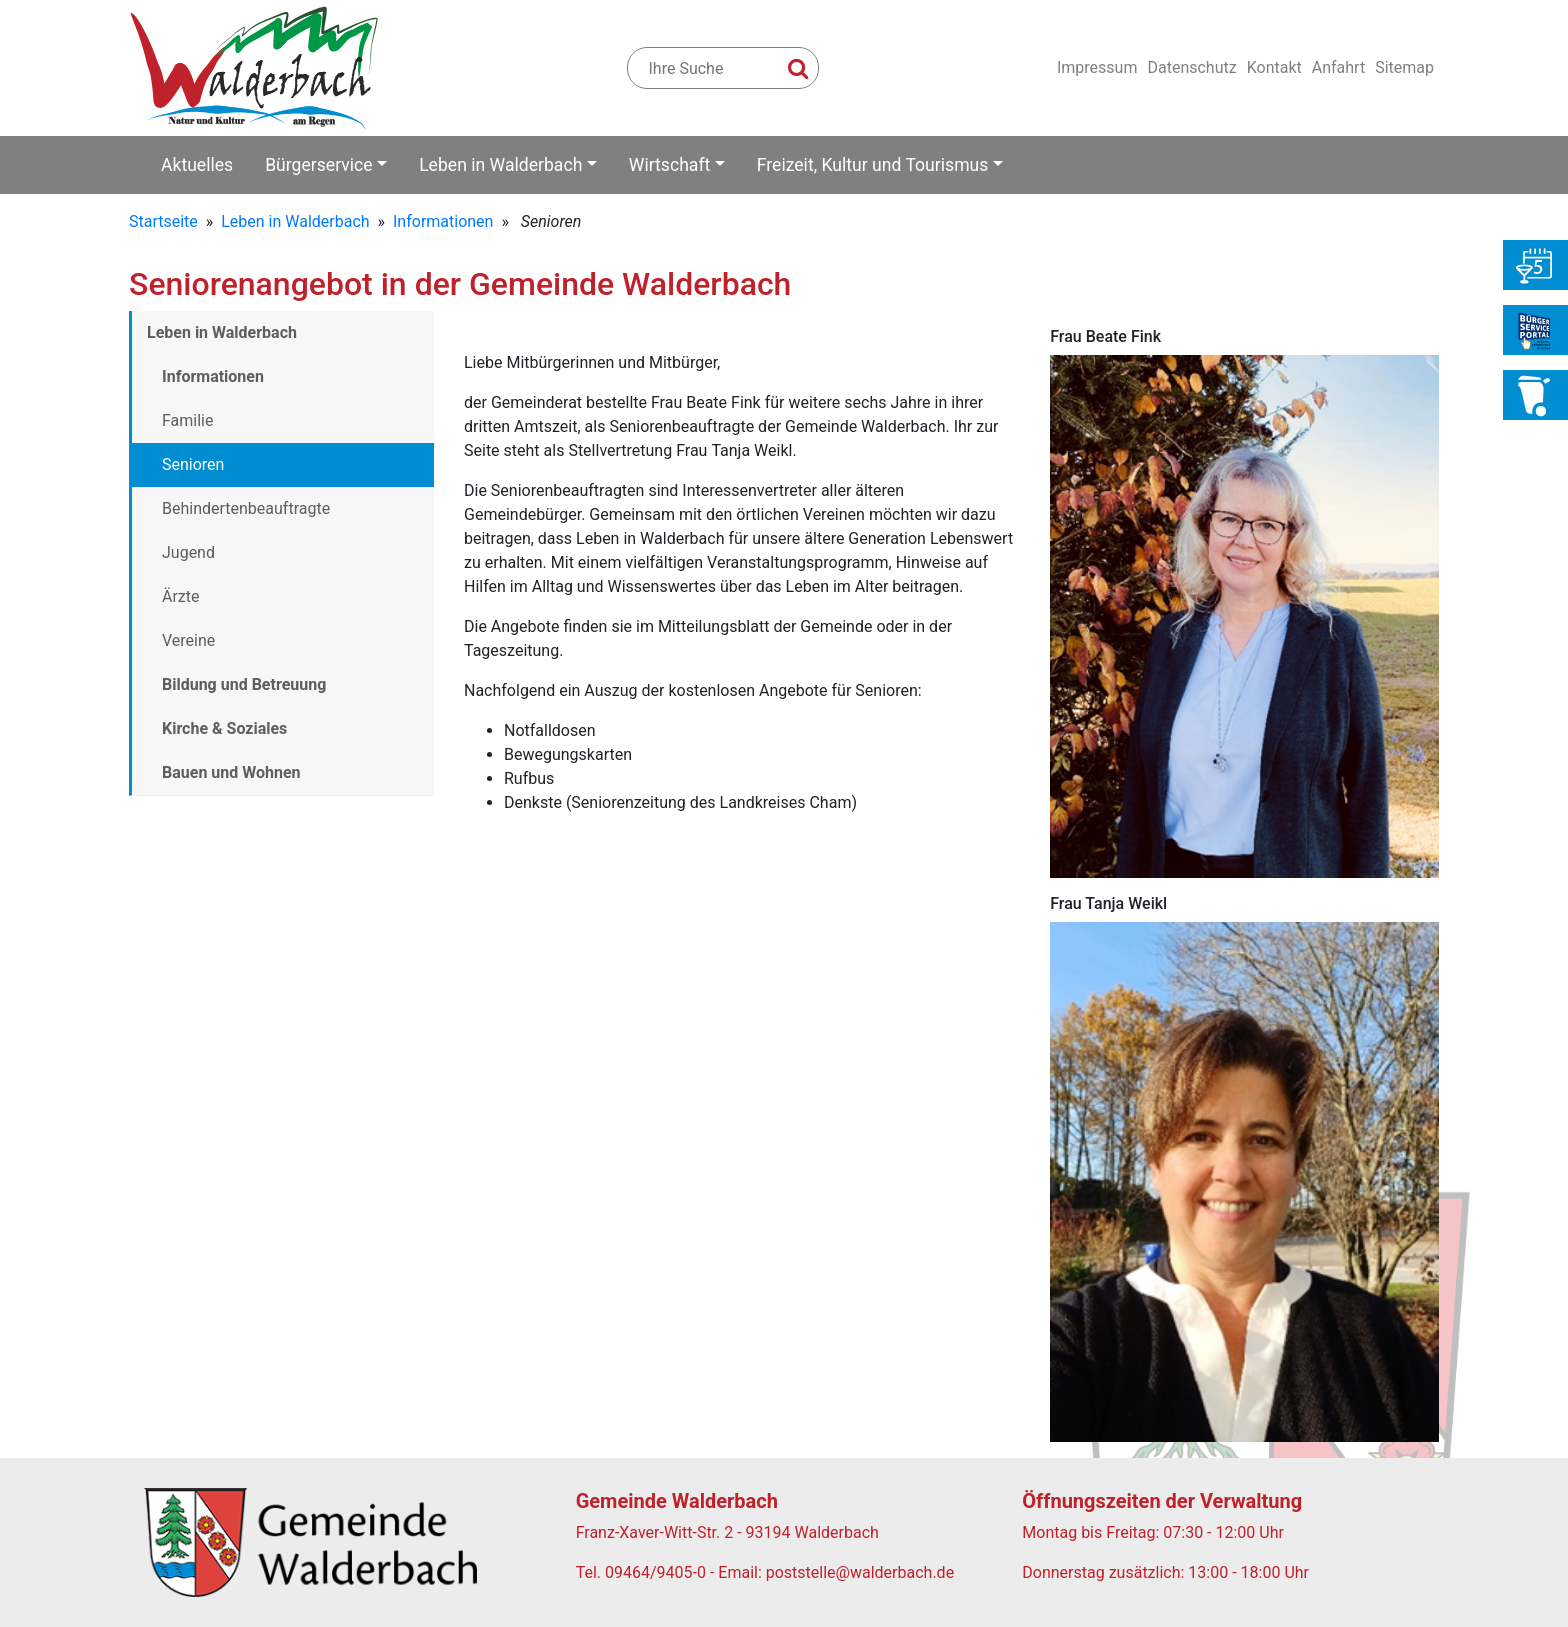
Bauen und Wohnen (231, 772)
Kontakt (1274, 67)
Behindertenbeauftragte (246, 508)
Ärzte (181, 596)
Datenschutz (1191, 67)
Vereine (188, 640)
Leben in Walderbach (500, 165)
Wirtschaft (669, 165)
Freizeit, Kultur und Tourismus (873, 165)
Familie (187, 420)
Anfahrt (1338, 67)
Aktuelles (197, 165)
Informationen (443, 221)
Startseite (163, 221)
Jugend (188, 552)
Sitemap (1404, 67)
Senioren (193, 464)
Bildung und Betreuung (244, 684)
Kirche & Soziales (224, 728)
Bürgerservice (319, 165)
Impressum (1097, 67)
